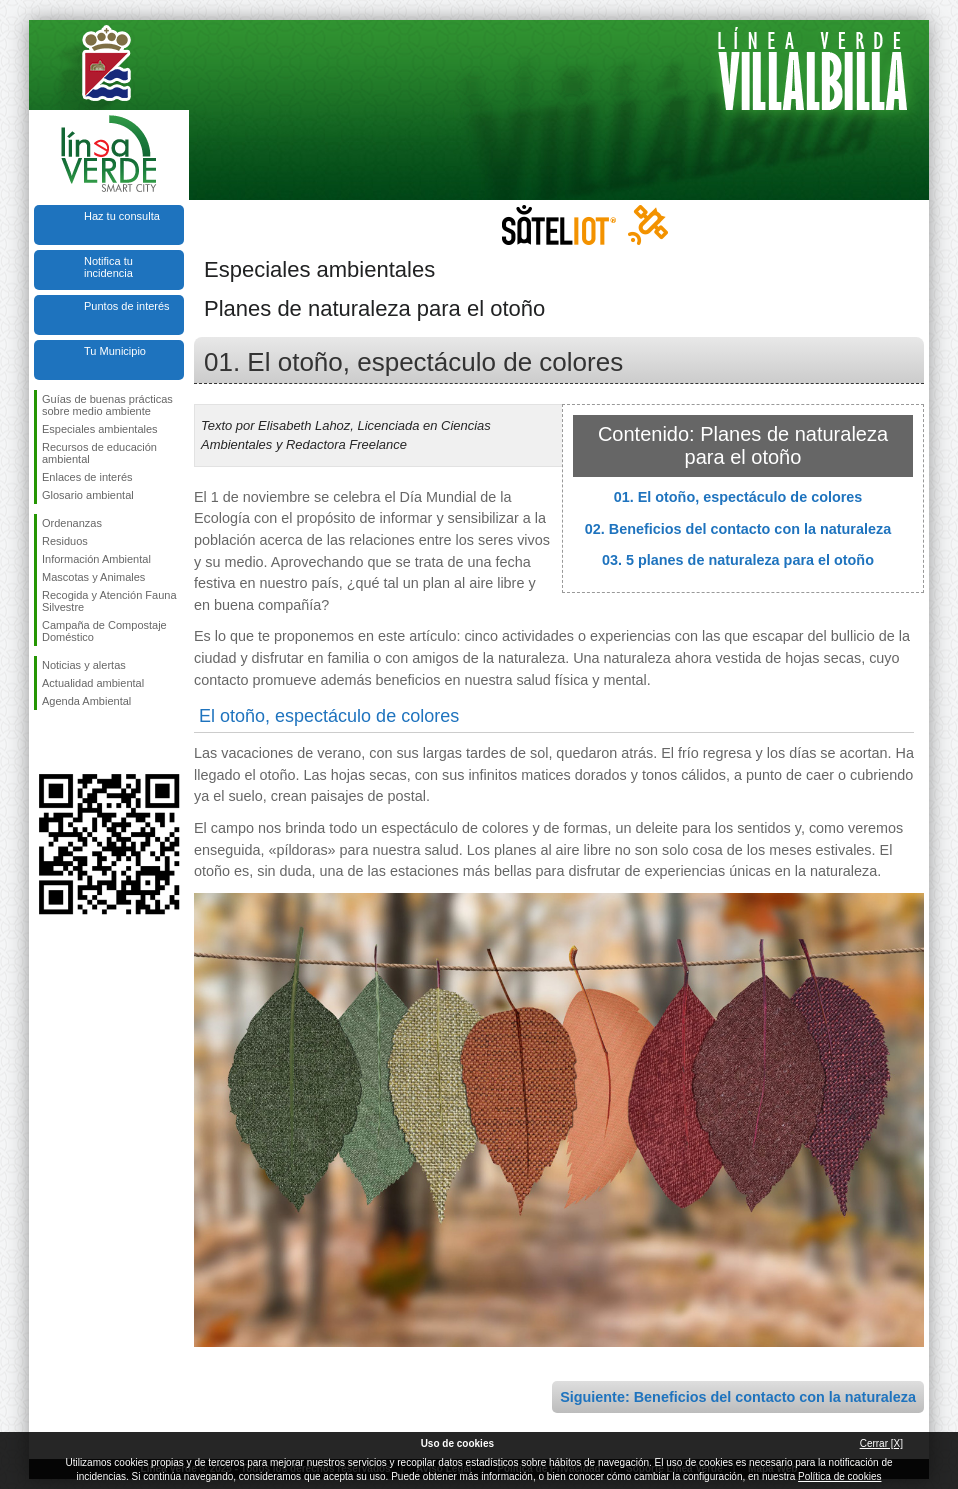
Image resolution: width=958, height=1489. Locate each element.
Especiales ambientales (100, 429)
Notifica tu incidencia (108, 267)
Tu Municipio (115, 351)
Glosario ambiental (88, 495)
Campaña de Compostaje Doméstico (104, 631)
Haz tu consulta (122, 216)
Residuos (65, 541)
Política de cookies (839, 1476)
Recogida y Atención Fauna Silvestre (109, 601)
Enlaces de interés (87, 477)
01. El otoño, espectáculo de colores (738, 497)
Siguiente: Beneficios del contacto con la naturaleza (738, 1397)
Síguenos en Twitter (79, 742)
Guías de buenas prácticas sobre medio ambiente (107, 405)
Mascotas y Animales (93, 577)
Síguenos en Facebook (46, 742)
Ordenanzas (72, 523)
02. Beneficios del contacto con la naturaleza (738, 529)
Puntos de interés (127, 306)
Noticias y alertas (84, 665)
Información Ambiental (96, 559)
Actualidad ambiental (93, 683)
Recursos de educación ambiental (99, 453)
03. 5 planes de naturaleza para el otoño (738, 560)
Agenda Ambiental (86, 701)
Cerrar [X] (881, 1443)
